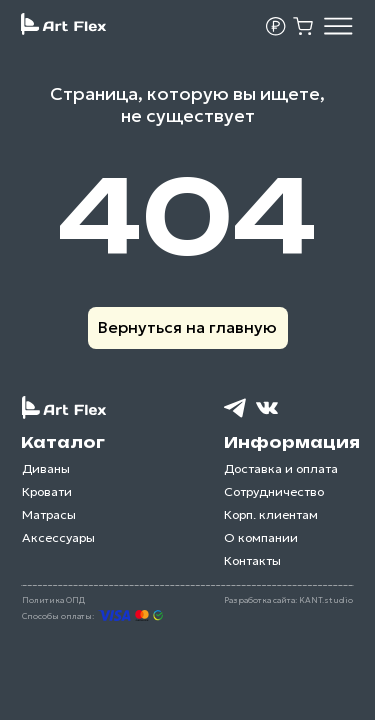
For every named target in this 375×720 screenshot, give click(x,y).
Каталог (63, 442)
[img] (338, 25)
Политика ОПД (53, 600)
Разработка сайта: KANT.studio (288, 600)
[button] (276, 27)
